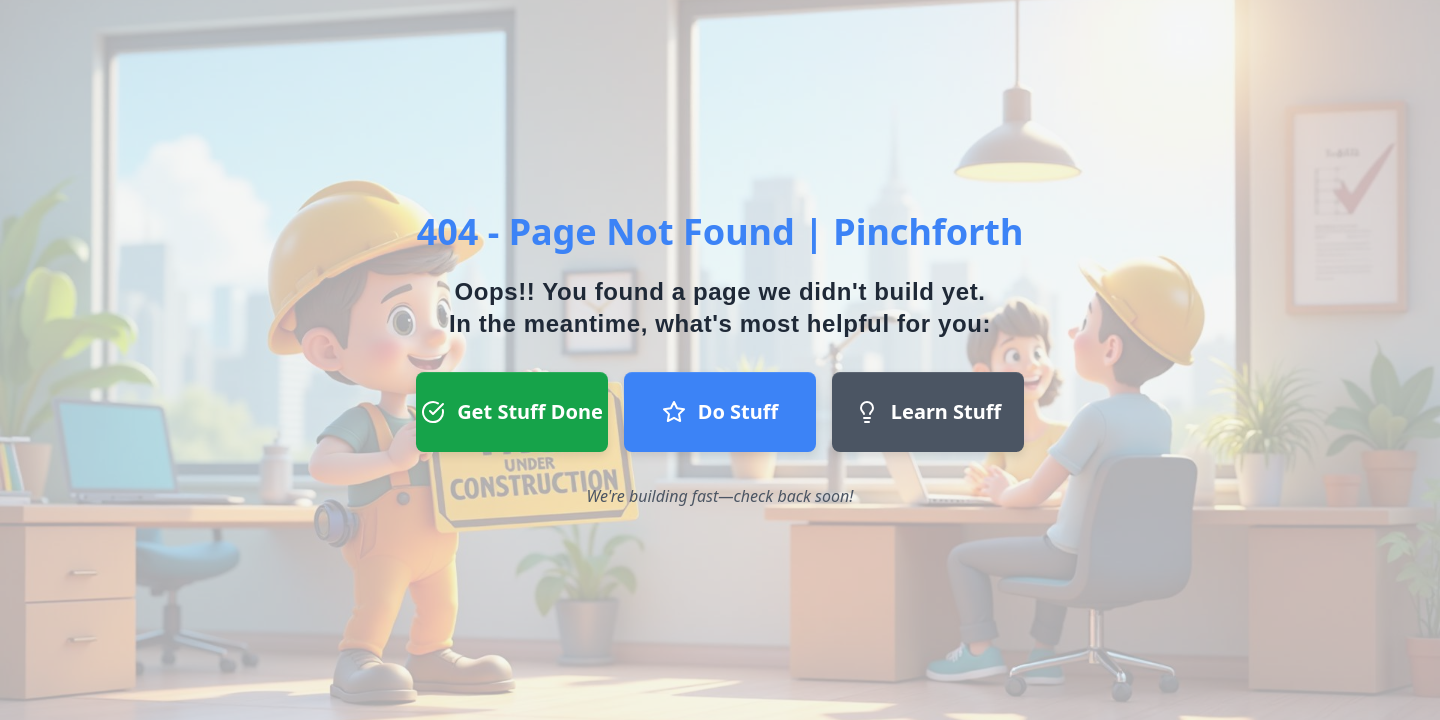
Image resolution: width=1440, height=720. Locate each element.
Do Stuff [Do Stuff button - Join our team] (720, 411)
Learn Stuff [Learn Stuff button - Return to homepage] (928, 411)
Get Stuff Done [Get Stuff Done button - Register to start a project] (512, 411)
